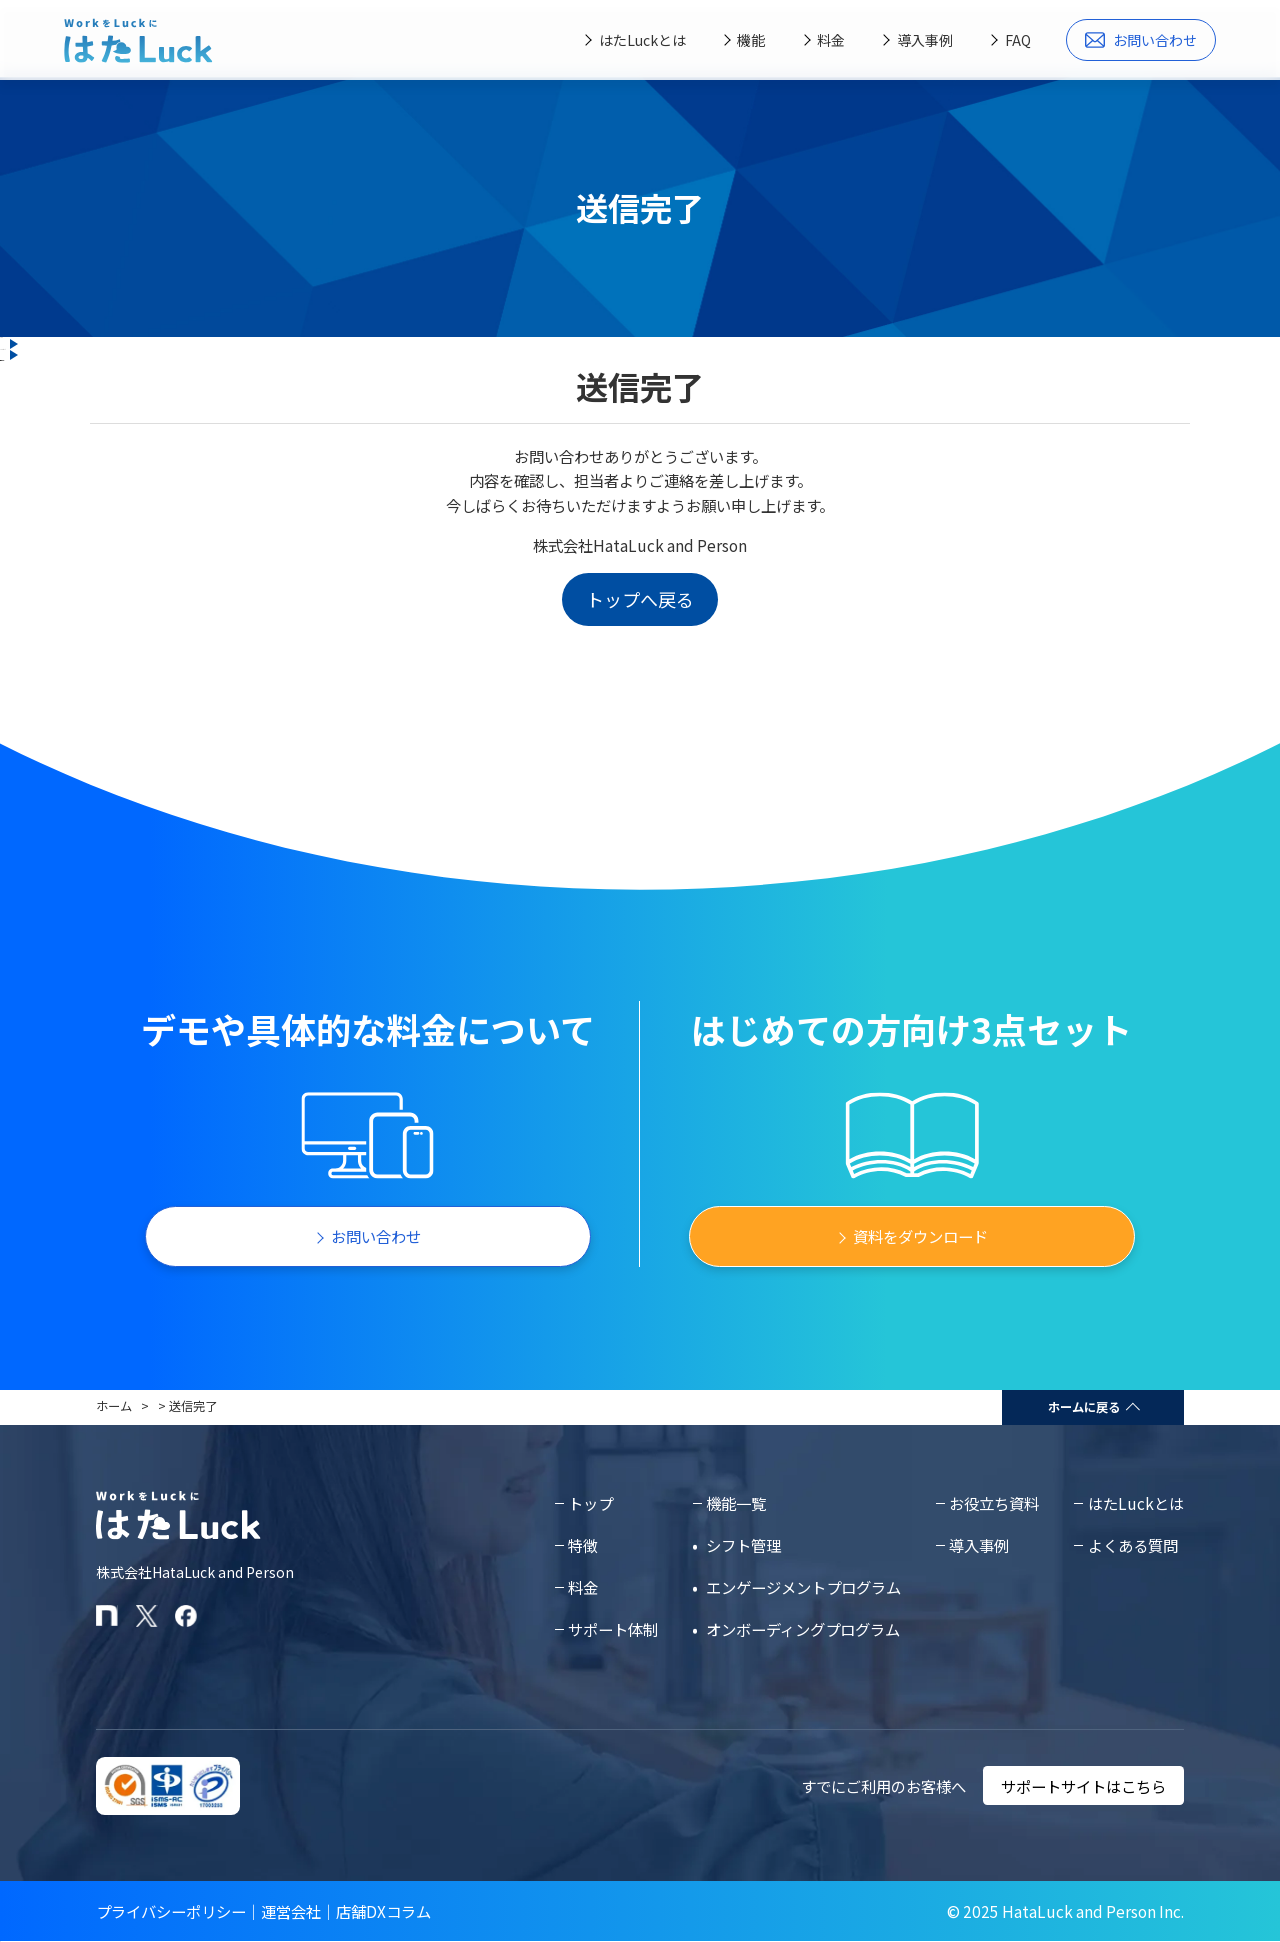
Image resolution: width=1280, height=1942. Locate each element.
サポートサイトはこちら (1083, 1786)
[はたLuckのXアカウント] (147, 1616)
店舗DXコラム (383, 1911)
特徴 (583, 1545)
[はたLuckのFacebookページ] (186, 1615)
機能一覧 (736, 1503)
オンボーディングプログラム (803, 1629)
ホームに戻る (1084, 1407)
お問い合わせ (1141, 40)
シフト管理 (743, 1545)
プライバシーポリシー (171, 1911)
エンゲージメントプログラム (803, 1587)
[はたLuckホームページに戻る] (138, 40)
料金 (831, 40)
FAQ (1018, 40)
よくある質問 (1133, 1545)
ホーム (114, 1406)
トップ (590, 1503)
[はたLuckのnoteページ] (107, 1615)
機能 (751, 40)
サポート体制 (613, 1629)
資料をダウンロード (920, 1236)
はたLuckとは (642, 40)
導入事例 (925, 40)
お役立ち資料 (994, 1503)
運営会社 (291, 1911)
